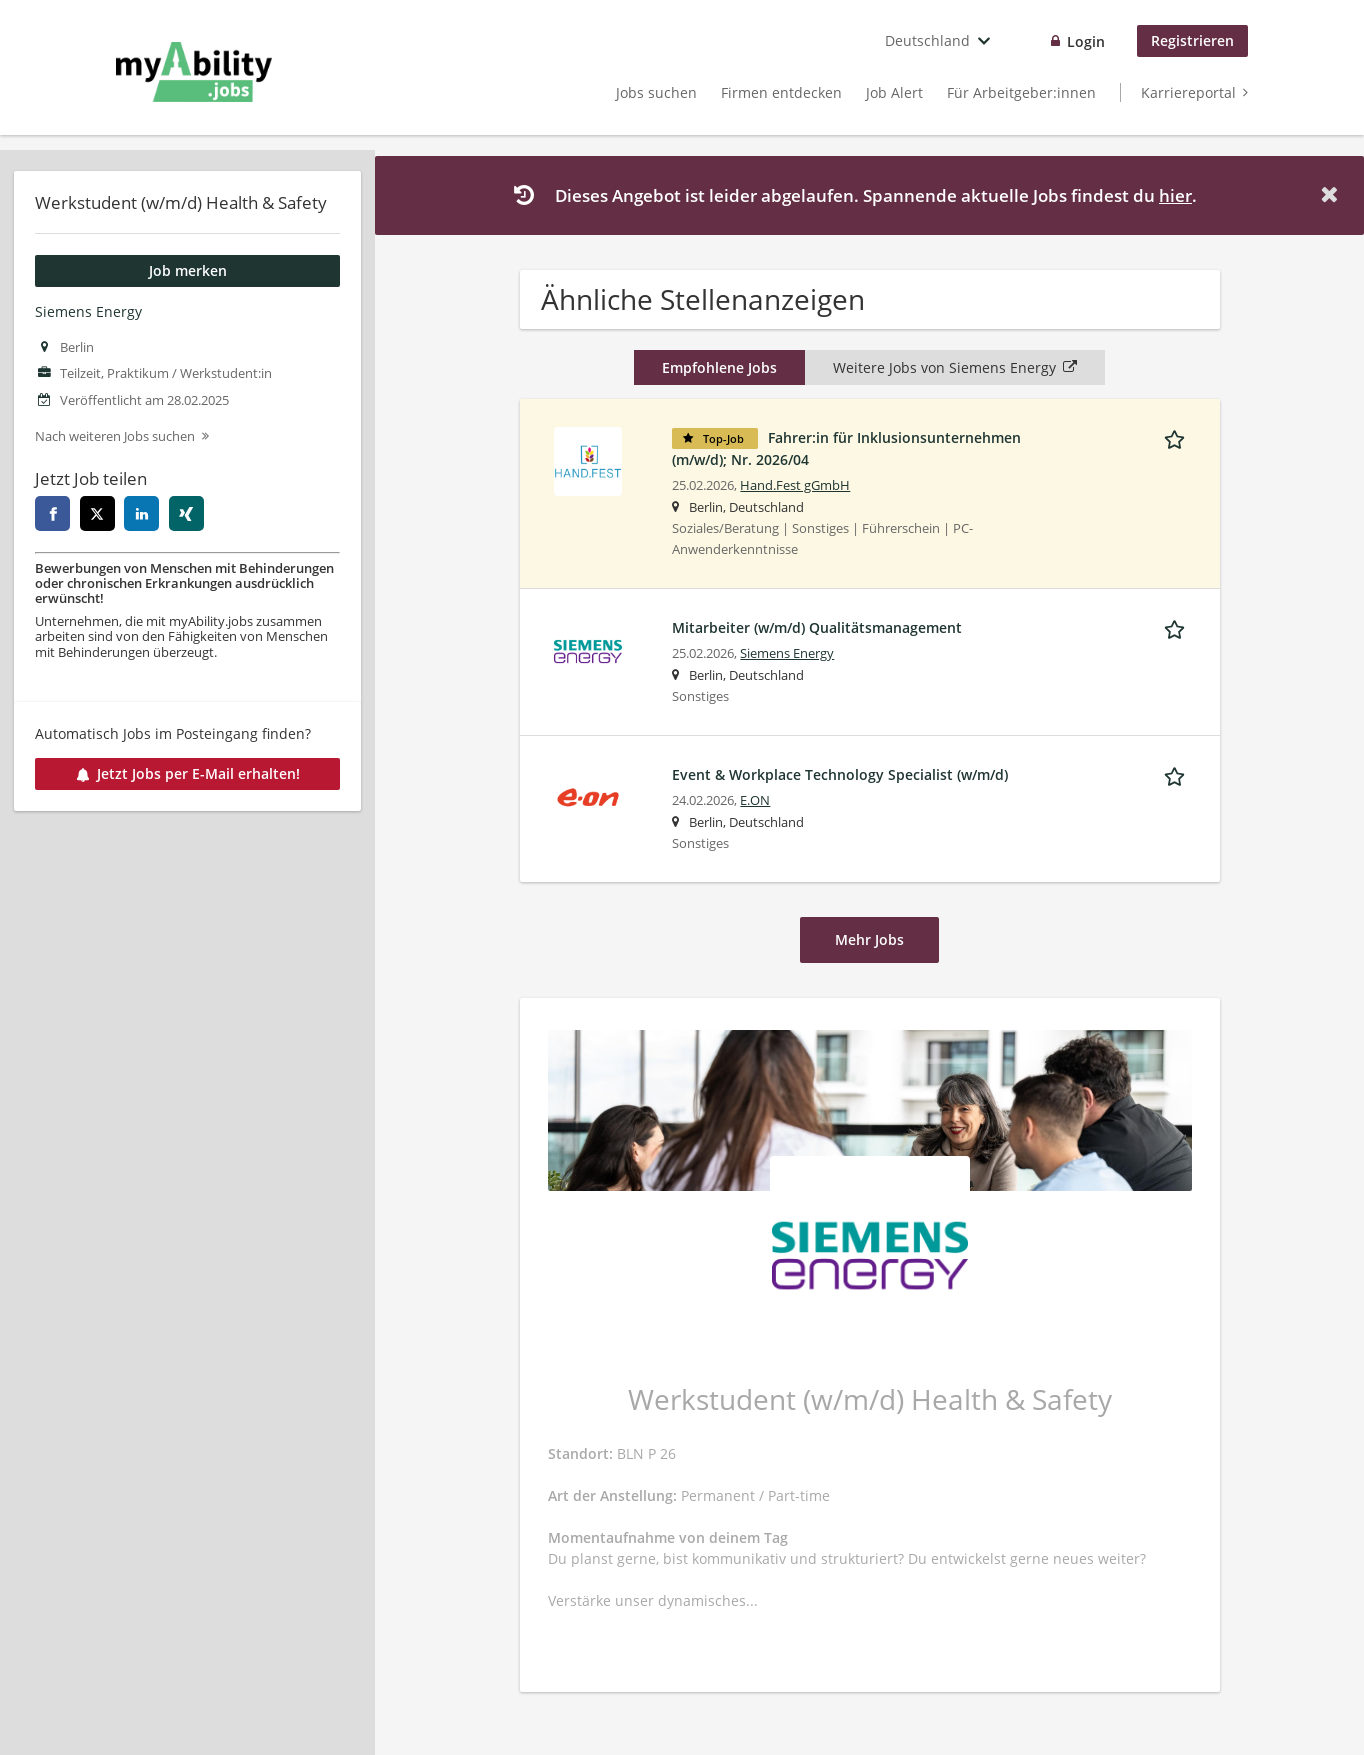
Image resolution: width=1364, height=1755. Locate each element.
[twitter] (97, 513)
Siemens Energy (88, 311)
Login (1086, 41)
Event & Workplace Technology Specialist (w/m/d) (840, 774)
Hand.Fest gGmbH (795, 485)
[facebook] (52, 513)
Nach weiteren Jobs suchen (115, 436)
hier (1175, 195)
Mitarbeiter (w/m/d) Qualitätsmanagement (817, 627)
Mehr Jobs (869, 939)
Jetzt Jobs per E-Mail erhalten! (188, 773)
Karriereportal (1188, 92)
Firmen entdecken (781, 92)
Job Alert (894, 92)
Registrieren (1192, 40)
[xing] (186, 513)
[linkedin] (141, 513)
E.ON (755, 800)
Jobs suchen (656, 92)
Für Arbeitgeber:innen (1021, 92)
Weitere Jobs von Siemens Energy (955, 367)
